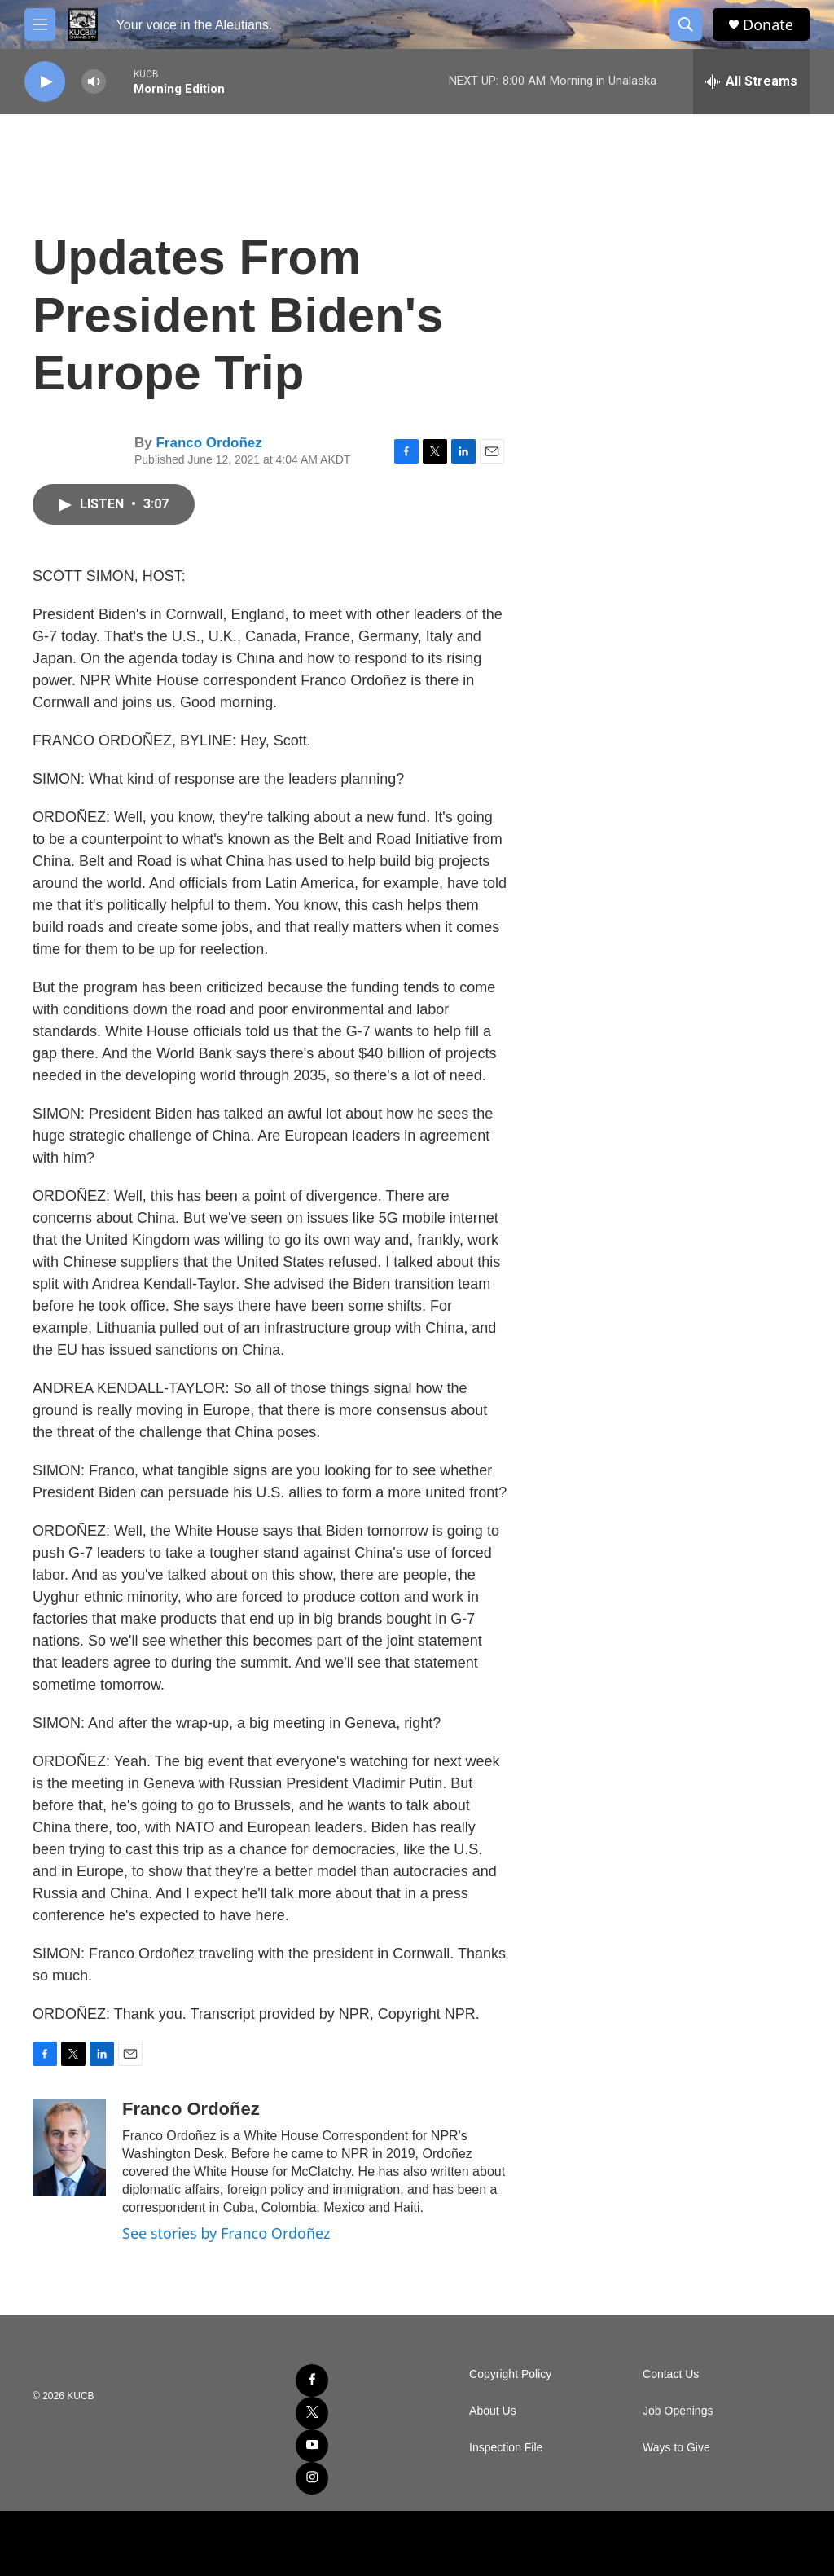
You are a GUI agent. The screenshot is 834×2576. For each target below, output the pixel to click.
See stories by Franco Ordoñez (226, 2233)
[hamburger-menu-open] (39, 24)
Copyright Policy (510, 2374)
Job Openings (678, 2411)
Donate (768, 24)
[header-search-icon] (685, 24)
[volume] (94, 82)
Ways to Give (676, 2448)
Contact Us (671, 2374)
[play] (45, 82)
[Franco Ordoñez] (69, 2147)
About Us (492, 2411)
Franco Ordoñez (208, 443)
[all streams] (751, 81)
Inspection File (505, 2448)
